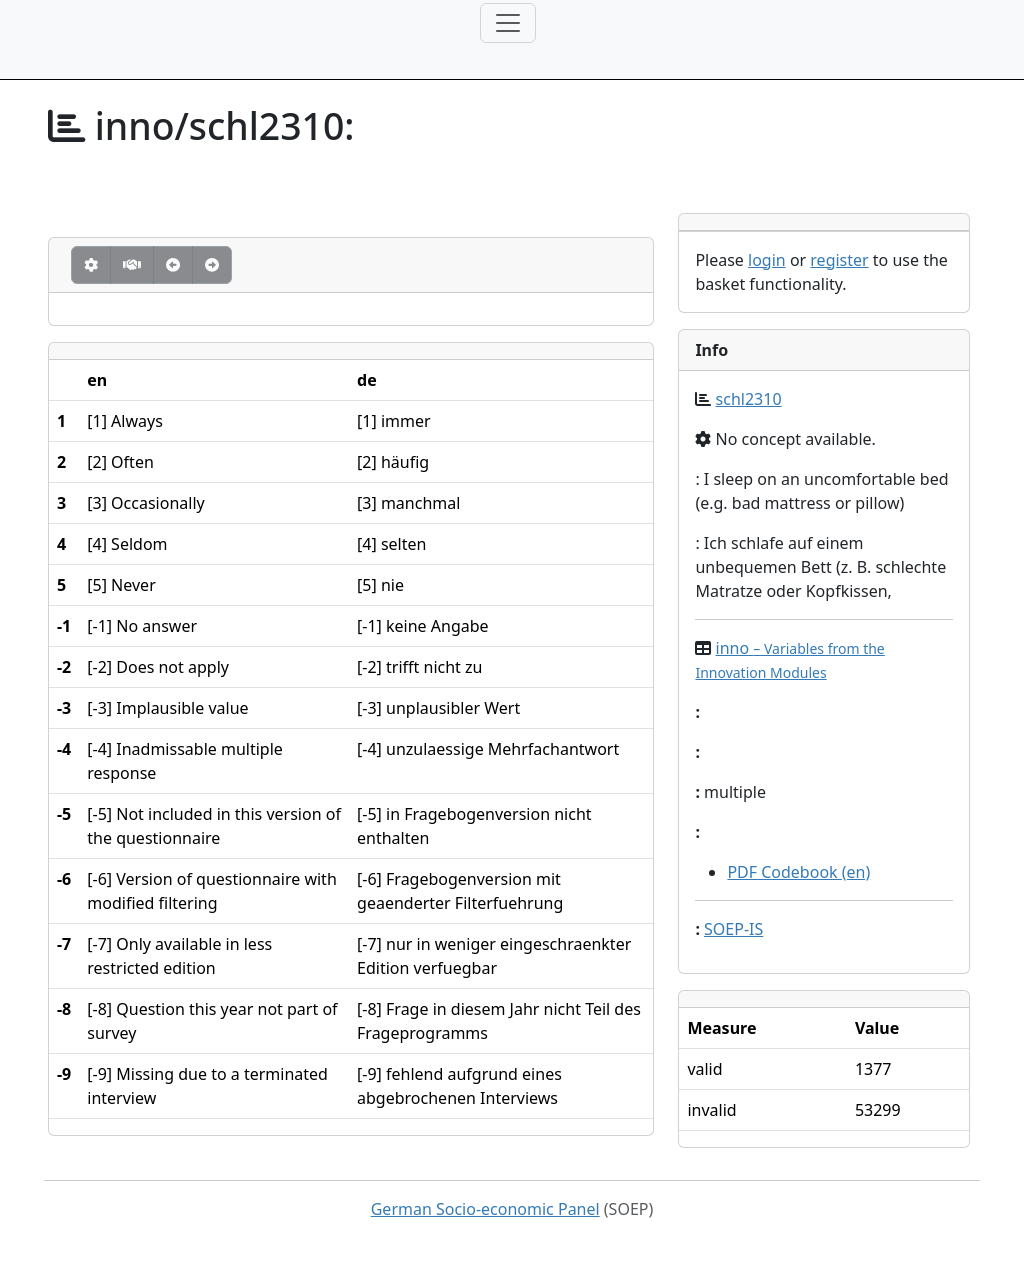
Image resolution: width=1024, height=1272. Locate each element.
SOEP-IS (733, 929)
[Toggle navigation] (508, 23)
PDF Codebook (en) (798, 872)
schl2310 (749, 399)
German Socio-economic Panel (485, 1209)
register (839, 260)
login (767, 260)
